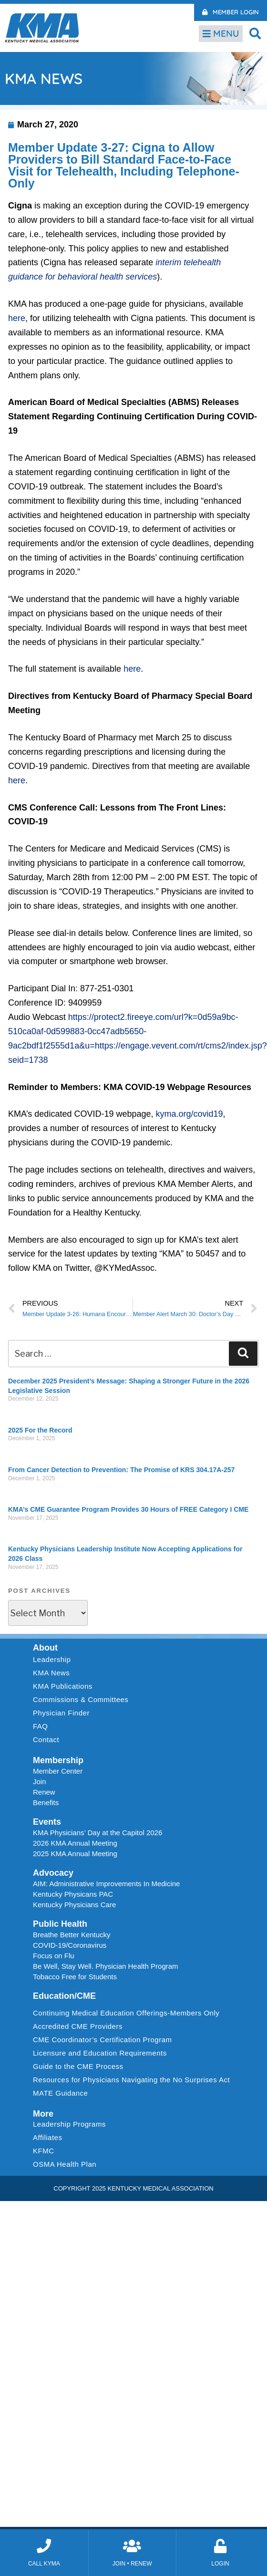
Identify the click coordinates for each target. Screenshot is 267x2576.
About (45, 1647)
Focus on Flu (53, 1956)
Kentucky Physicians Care (74, 1905)
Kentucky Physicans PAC (73, 1894)
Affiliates (50, 2137)
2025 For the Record (40, 1430)
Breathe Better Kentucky (72, 1935)
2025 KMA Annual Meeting (75, 1853)
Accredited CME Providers (78, 2026)
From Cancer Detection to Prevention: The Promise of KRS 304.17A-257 (121, 1470)
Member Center (57, 1771)
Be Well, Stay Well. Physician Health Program (105, 1966)
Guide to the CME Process (78, 2066)
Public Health (60, 1924)
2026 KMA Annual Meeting (75, 1843)
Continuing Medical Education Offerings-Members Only (126, 2013)
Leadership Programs (72, 2124)
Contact (46, 1739)
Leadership (54, 1659)
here (16, 318)
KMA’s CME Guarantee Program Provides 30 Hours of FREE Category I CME (128, 1509)
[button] (255, 33)
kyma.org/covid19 (189, 1114)
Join (39, 1781)
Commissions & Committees (80, 1699)
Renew (44, 1792)
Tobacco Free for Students (75, 1977)
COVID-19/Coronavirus (69, 1945)
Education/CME (64, 1996)
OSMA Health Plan (64, 2164)
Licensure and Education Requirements (100, 2053)
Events (47, 1822)
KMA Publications (62, 1686)
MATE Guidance (60, 2093)
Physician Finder (61, 1713)
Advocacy (53, 1873)
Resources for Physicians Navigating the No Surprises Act (131, 2080)
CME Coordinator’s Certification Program (102, 2040)
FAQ (40, 1726)
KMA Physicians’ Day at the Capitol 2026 (97, 1832)
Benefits (46, 1802)
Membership (58, 1760)
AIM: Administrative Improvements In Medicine (106, 1884)
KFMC (43, 2151)
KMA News (51, 1673)
